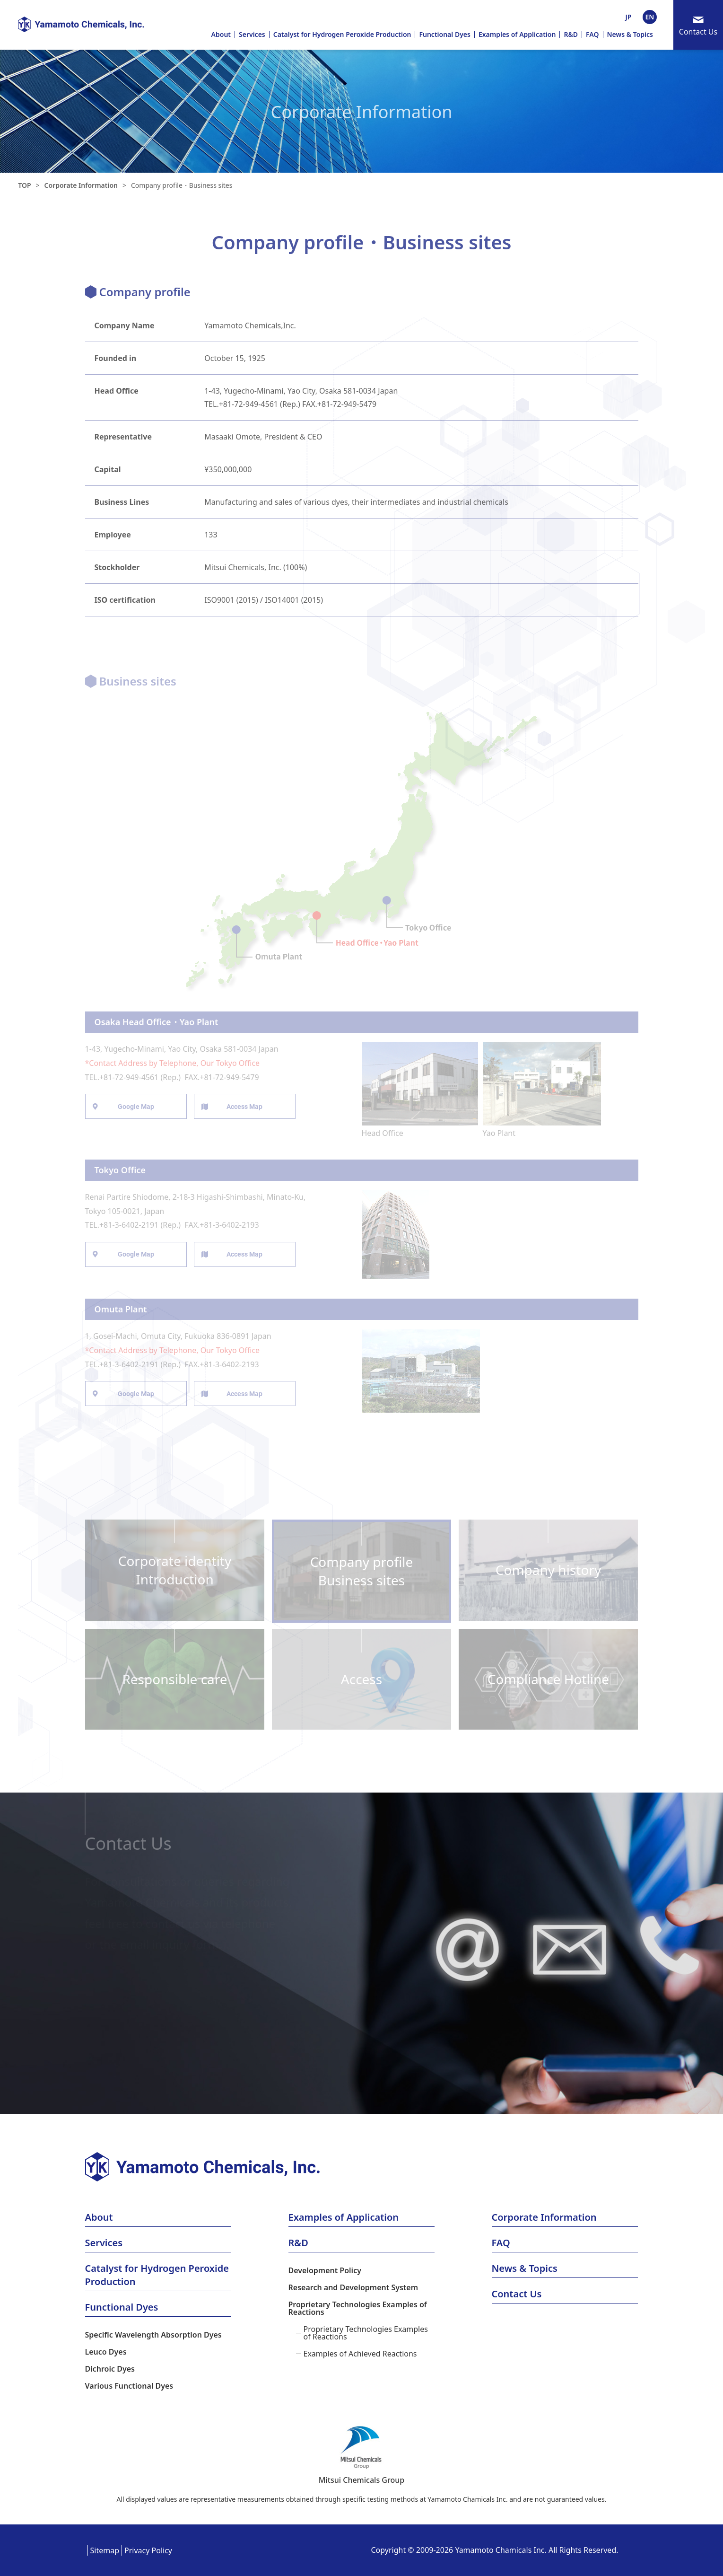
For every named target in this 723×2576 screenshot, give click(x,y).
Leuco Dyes (106, 2352)
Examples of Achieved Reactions (360, 2353)
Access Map (244, 1106)
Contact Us (698, 31)
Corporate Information (81, 185)
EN (649, 16)
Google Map (136, 1106)
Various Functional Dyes (129, 2386)
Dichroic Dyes (110, 2369)
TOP (24, 185)
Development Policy (324, 2270)
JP (629, 16)
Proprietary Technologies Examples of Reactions (357, 2308)
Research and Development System (353, 2287)
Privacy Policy (148, 2550)
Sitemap (105, 2550)
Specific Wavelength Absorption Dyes (153, 2335)
